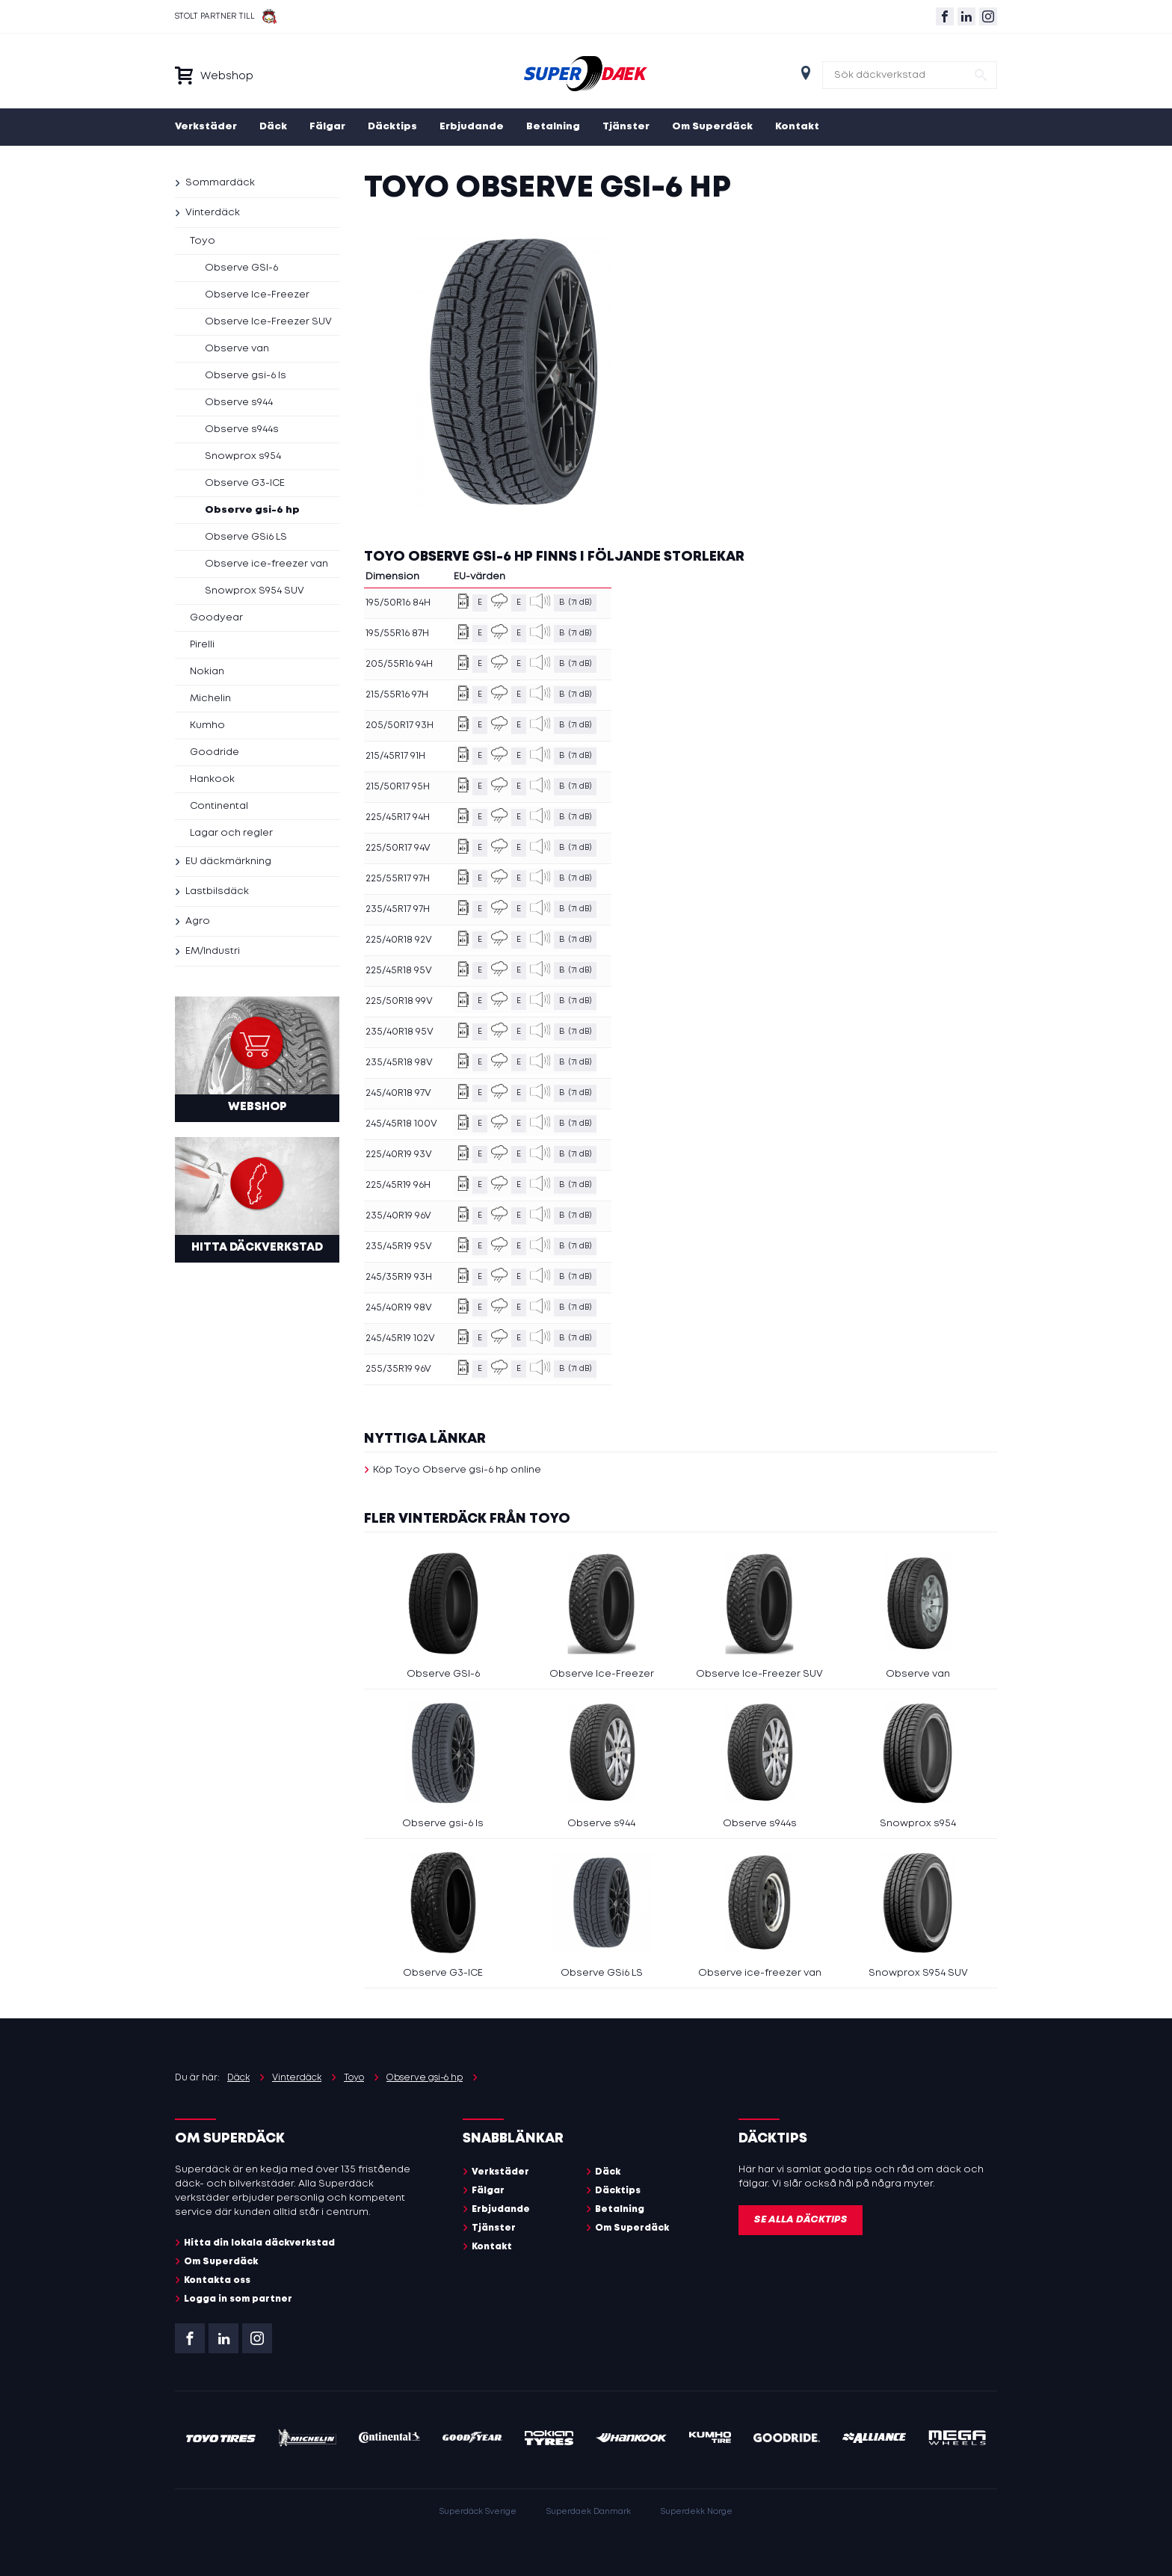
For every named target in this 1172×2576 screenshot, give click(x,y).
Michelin (210, 698)
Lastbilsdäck (217, 891)
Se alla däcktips (800, 2220)
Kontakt (797, 127)
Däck (273, 127)
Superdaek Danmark (588, 2511)
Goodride (214, 752)
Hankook (212, 779)
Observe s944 (239, 402)
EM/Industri (212, 951)
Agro (197, 921)
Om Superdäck (712, 127)
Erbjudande (472, 127)
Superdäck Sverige (478, 2511)
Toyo (202, 241)
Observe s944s (242, 429)
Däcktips (392, 127)
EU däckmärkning (228, 861)
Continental (219, 806)
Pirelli (202, 645)
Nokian (207, 672)
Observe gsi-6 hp (252, 510)
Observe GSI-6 (241, 268)
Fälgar (327, 127)
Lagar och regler (231, 833)
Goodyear (216, 618)
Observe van (237, 349)
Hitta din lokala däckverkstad (259, 2243)
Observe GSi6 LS (246, 537)
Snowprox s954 (243, 456)
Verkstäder (206, 127)
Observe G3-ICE (245, 483)
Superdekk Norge (696, 2511)
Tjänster (626, 127)
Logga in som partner (238, 2299)
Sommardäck (220, 183)
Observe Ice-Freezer (257, 295)
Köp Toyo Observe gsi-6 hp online (457, 1470)
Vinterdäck (212, 213)
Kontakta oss (217, 2280)
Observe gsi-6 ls (245, 376)
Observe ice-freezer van (266, 564)
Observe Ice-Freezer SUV (268, 322)
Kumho (207, 725)
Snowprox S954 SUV (254, 591)
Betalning (553, 127)
